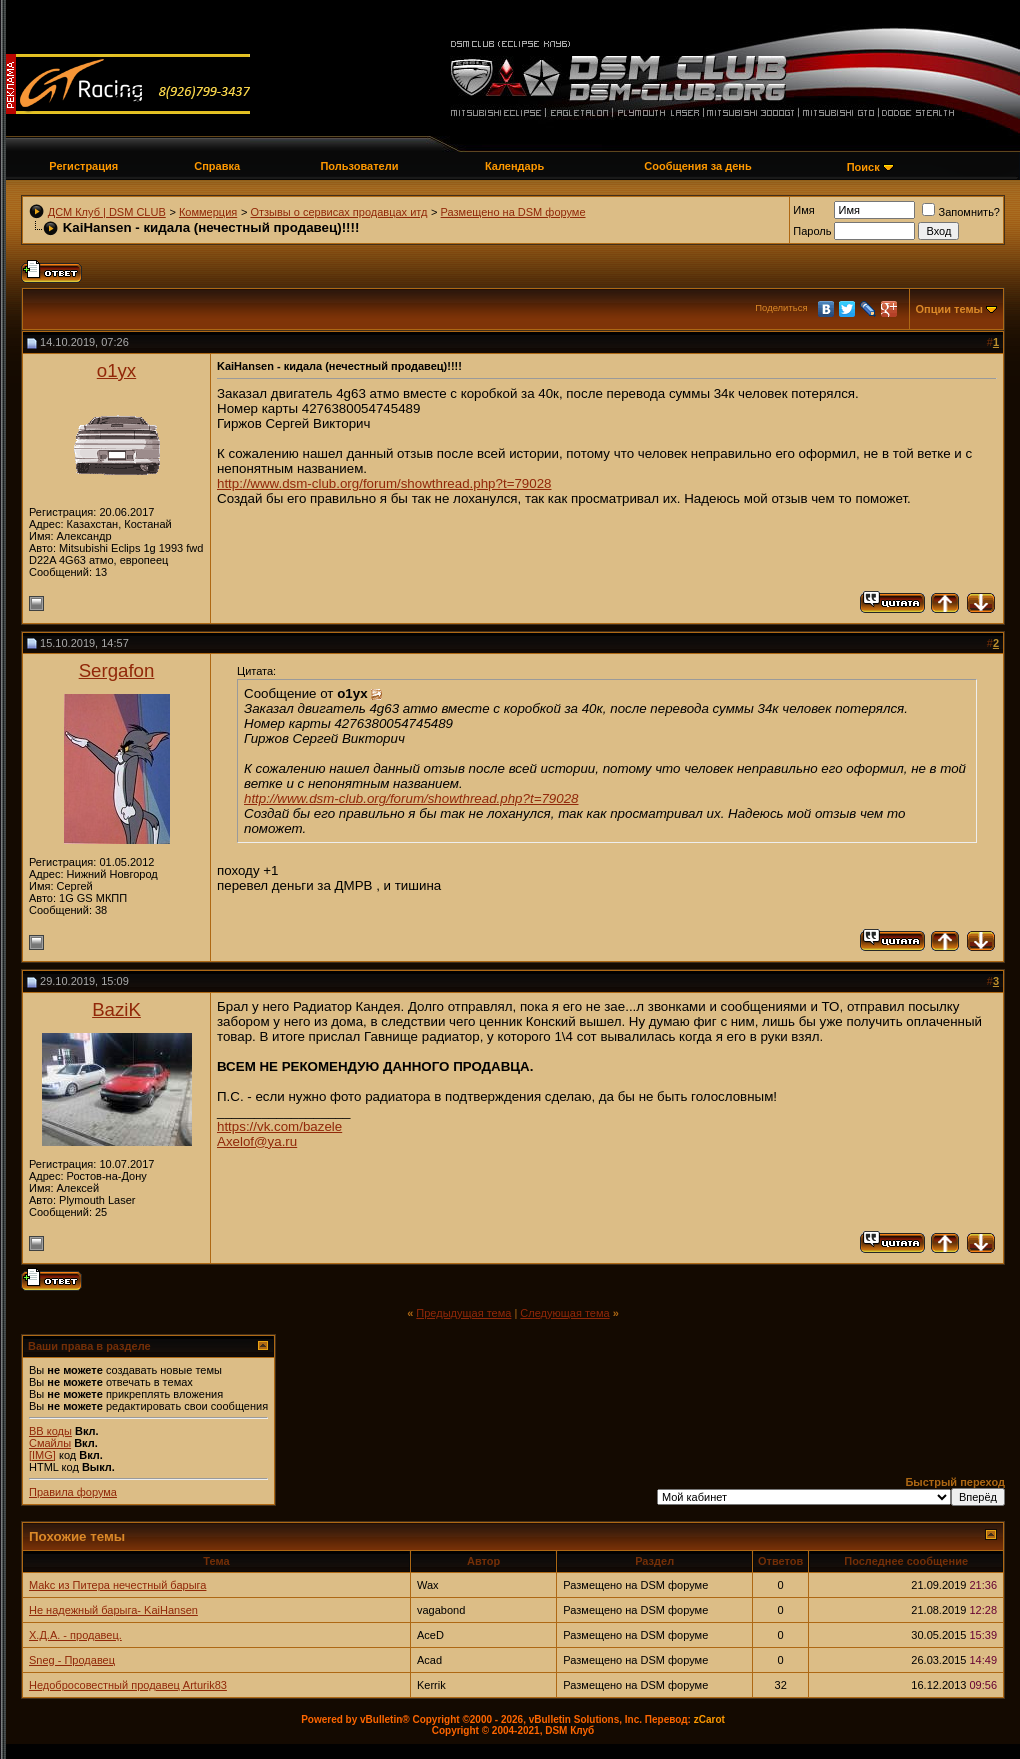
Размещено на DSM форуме (513, 212)
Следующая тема (564, 1313)
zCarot (709, 1719)
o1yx (116, 370)
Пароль (812, 231)
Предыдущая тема (463, 1313)
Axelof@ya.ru (257, 1141)
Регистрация (83, 166)
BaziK (116, 1009)
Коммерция (208, 212)
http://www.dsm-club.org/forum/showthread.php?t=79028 (384, 483)
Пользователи (359, 166)
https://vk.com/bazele (279, 1126)
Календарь (514, 166)
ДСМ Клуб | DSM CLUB (107, 212)
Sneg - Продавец (72, 1660)
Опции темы (949, 309)
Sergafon (117, 670)
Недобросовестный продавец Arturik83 (128, 1685)
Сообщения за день (697, 166)
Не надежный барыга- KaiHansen (113, 1610)
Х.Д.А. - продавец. (75, 1635)
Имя (803, 210)
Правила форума (73, 1492)
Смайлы (50, 1443)
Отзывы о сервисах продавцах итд (338, 212)
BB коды (50, 1431)
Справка (217, 166)
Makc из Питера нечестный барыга (117, 1585)
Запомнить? (961, 212)
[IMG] (42, 1455)
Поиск (863, 167)
